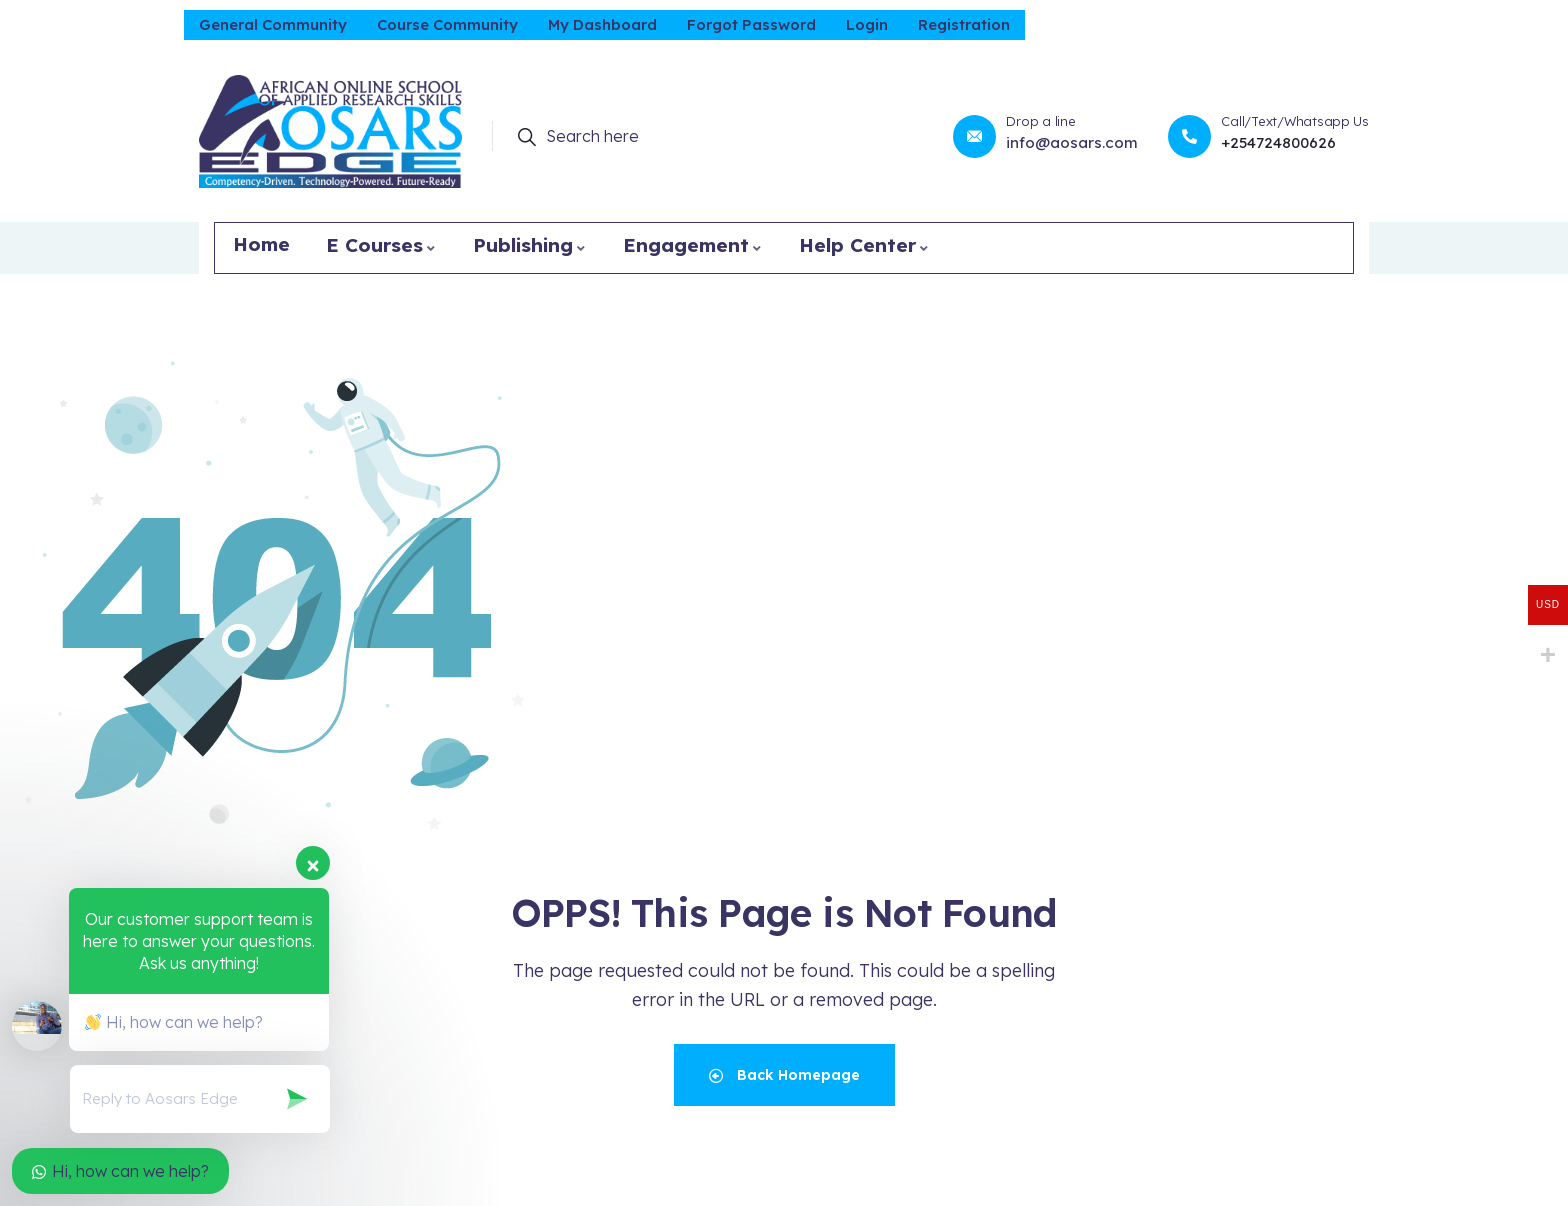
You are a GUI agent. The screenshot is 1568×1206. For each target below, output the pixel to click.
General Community (273, 24)
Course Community (447, 24)
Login (867, 24)
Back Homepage (784, 1075)
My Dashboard (602, 24)
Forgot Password (751, 24)
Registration (964, 24)
